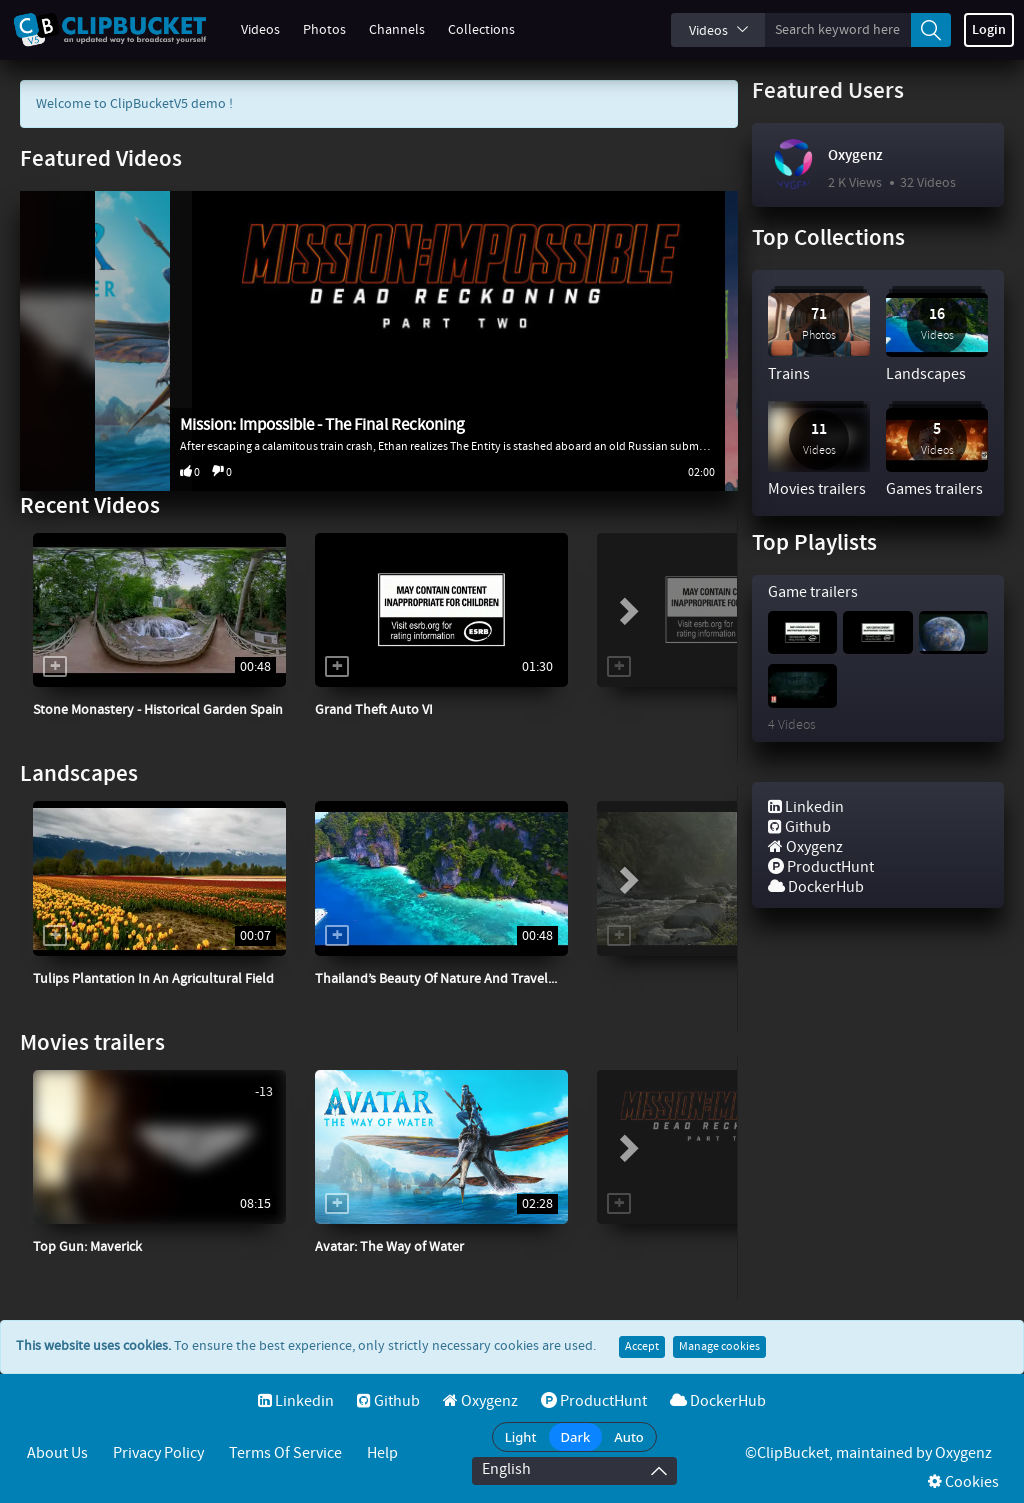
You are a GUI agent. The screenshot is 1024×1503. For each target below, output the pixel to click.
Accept (642, 1347)
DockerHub (816, 887)
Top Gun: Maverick (87, 1247)
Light (521, 1437)
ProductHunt (821, 867)
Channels (386, 30)
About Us (57, 1453)
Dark (576, 1437)
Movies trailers (92, 1043)
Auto (629, 1437)
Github (799, 827)
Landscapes (79, 774)
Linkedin (806, 807)
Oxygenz (855, 156)
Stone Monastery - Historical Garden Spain (158, 710)
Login (989, 30)
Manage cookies (719, 1347)
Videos (249, 30)
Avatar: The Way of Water (389, 1247)
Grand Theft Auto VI (374, 710)
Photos (313, 30)
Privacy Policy (158, 1453)
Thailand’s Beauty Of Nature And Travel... (436, 979)
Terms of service (285, 1453)
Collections (470, 30)
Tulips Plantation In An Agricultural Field (153, 979)
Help (382, 1453)
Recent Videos (90, 506)
